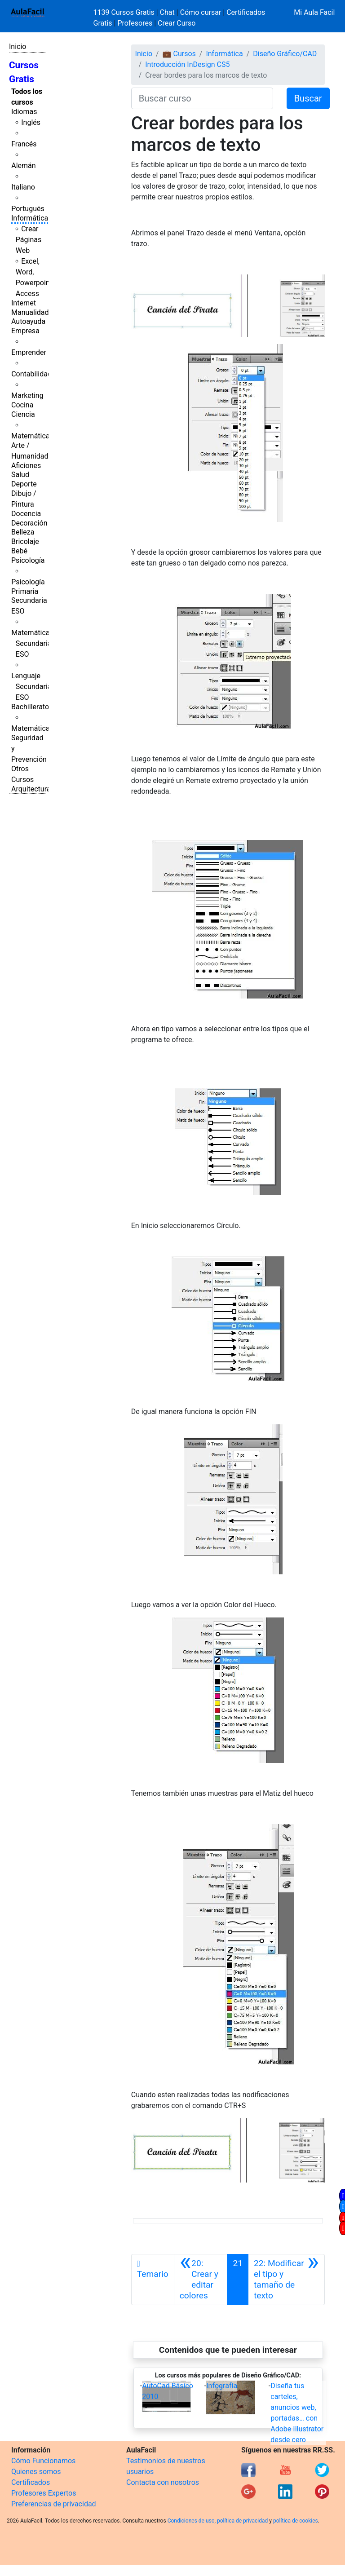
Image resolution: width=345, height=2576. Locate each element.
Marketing (27, 395)
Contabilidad (31, 374)
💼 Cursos (179, 53)
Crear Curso (176, 23)
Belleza (22, 532)
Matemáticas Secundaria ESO (32, 643)
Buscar (308, 98)
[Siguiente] (286, 2279)
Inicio (17, 46)
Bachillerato (30, 707)
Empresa (25, 331)
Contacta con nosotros (162, 2482)
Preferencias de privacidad (53, 2504)
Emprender (28, 352)
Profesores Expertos (43, 2493)
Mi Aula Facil (314, 12)
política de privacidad (242, 2521)
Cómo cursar (200, 12)
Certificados (30, 2482)
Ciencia (23, 414)
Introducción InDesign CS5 (187, 64)
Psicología (27, 560)
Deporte (24, 484)
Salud (20, 474)
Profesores (134, 23)
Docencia (26, 513)
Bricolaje (25, 541)
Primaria (24, 591)
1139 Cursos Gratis (124, 12)
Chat (167, 12)
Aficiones (26, 465)
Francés (23, 144)
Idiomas (24, 111)
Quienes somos (36, 2471)
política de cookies (295, 2521)
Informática (29, 218)
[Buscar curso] (202, 98)
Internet (23, 303)
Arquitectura (30, 789)
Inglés (30, 122)
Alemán (23, 165)
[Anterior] (201, 2279)
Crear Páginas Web (28, 240)
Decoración (29, 523)
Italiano (23, 187)
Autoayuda (28, 321)
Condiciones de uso (191, 2521)
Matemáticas (32, 436)
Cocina (22, 405)
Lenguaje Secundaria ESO (31, 687)
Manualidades (33, 312)
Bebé (19, 551)
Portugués (27, 208)
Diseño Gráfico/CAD (285, 53)
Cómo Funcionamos (43, 2461)
